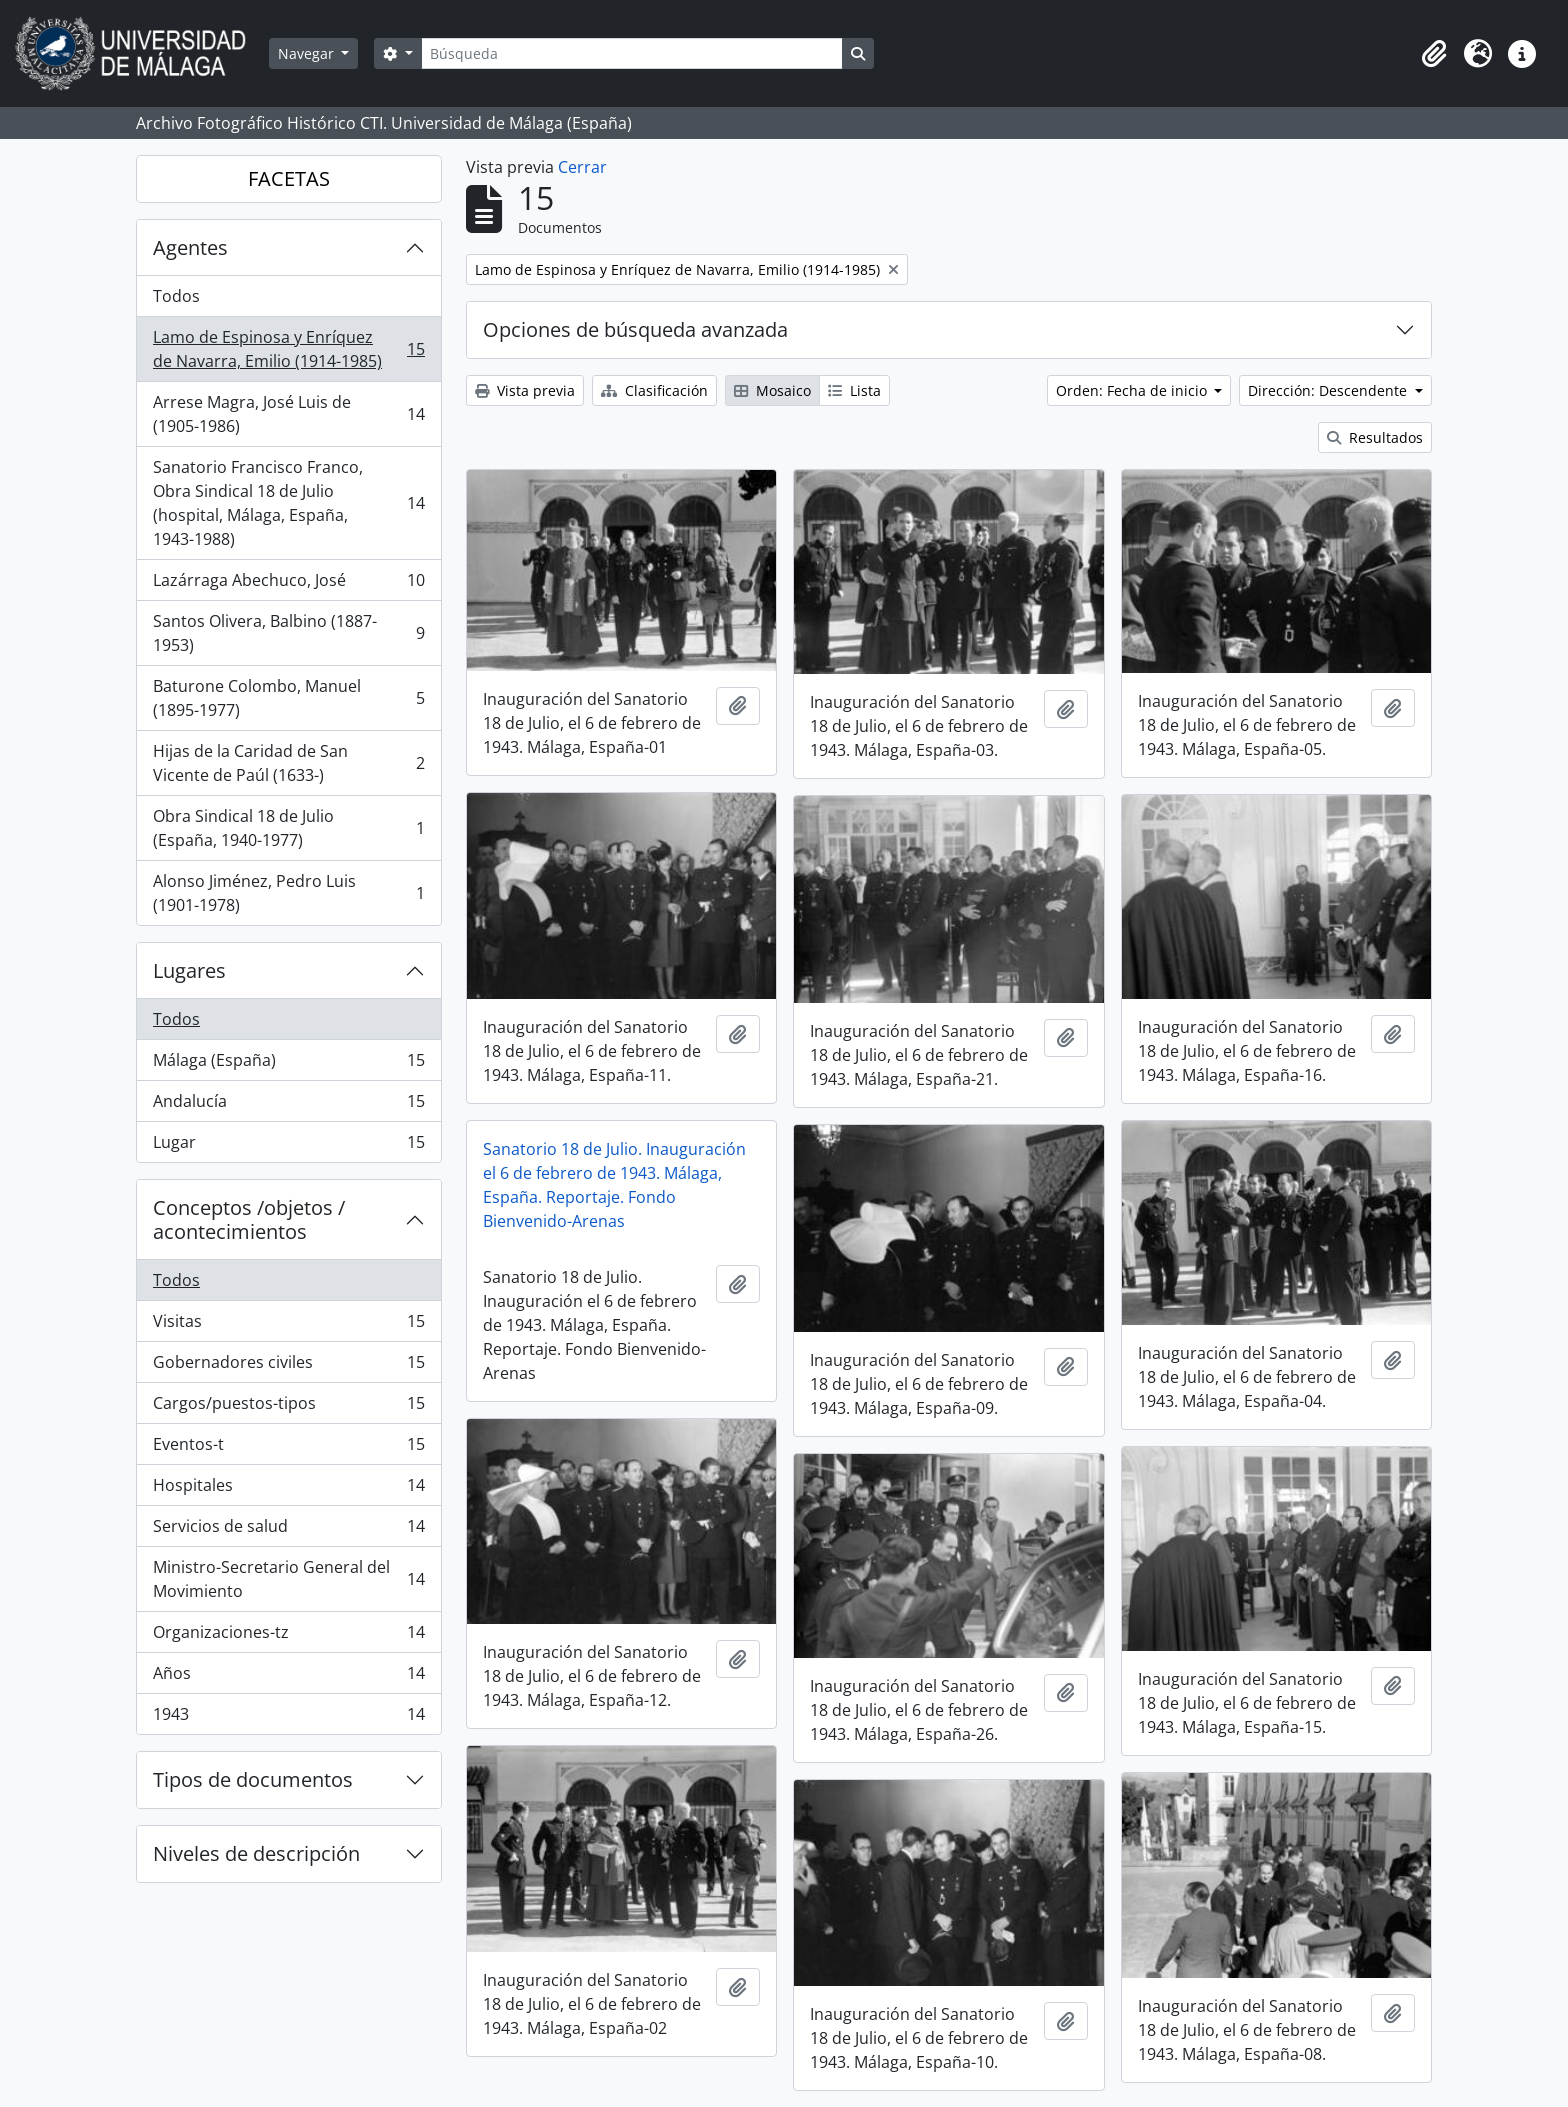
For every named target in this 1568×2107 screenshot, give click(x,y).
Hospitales (288, 1489)
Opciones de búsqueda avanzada (635, 329)
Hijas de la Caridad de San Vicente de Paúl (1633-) (288, 763)
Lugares (189, 970)
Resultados (1375, 437)
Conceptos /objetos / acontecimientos (249, 1219)
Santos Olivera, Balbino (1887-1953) (288, 633)
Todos (176, 296)
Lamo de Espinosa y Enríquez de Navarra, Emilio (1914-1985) (288, 349)
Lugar (288, 1146)
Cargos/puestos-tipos (288, 1407)
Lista (854, 390)
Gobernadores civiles (288, 1366)
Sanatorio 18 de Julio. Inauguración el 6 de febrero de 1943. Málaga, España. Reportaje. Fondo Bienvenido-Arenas (614, 1185)
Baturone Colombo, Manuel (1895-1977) (288, 698)
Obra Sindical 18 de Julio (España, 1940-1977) (288, 828)
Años (288, 1677)
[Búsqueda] (632, 53)
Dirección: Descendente (1329, 390)
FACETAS (289, 178)
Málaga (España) (288, 1064)
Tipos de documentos (253, 1779)
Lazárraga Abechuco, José (288, 584)
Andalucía (288, 1105)
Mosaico (772, 390)
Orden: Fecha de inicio (1133, 390)
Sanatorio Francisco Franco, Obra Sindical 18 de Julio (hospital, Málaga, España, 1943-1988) (288, 503)
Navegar (308, 53)
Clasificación (654, 390)
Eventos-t (288, 1448)
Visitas (288, 1325)
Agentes (190, 247)
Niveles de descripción (256, 1853)
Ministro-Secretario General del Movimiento (288, 1579)
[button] (1434, 54)
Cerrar (582, 167)
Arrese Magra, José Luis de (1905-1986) (288, 414)
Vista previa (525, 390)
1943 (288, 1718)
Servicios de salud (288, 1530)
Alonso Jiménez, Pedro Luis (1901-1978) (288, 893)
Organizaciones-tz (288, 1636)
